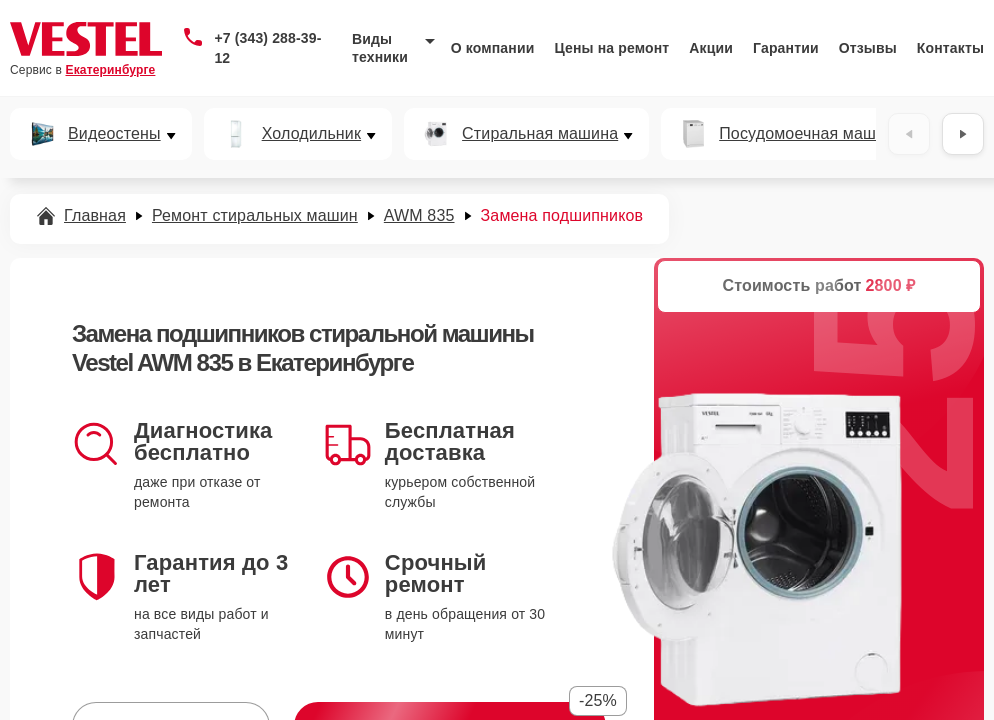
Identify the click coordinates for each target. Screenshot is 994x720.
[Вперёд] (963, 134)
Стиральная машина (540, 134)
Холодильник (311, 134)
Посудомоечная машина (811, 134)
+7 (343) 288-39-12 (267, 48)
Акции (711, 48)
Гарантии (786, 48)
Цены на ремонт (611, 48)
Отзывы (868, 48)
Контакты (950, 48)
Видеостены (114, 134)
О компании (493, 48)
